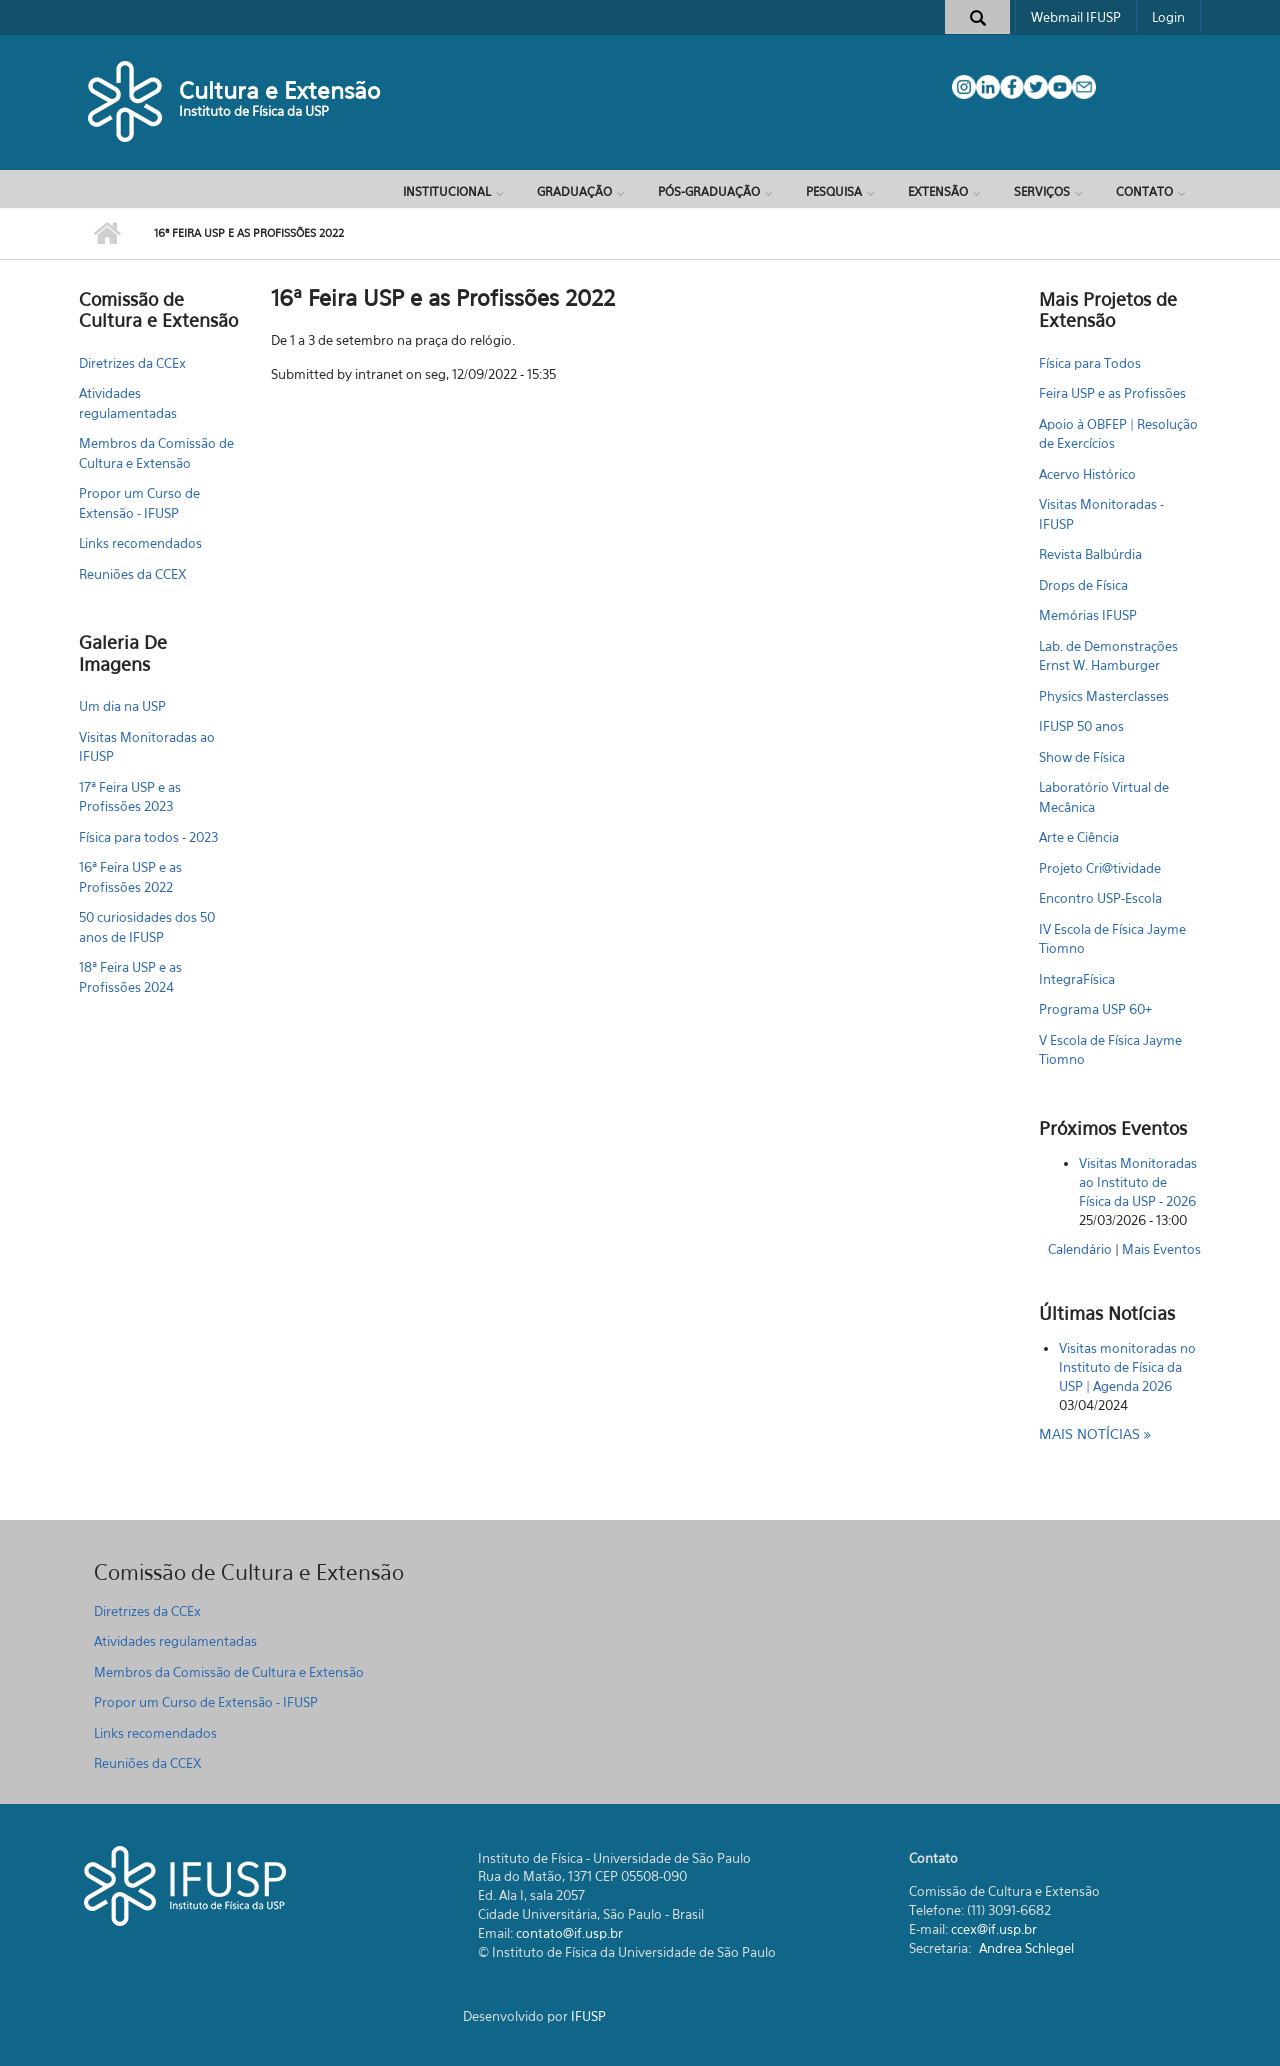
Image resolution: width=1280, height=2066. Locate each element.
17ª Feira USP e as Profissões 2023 (130, 797)
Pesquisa (834, 191)
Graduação (574, 191)
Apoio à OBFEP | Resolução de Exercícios (1118, 434)
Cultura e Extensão (279, 90)
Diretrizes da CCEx (132, 363)
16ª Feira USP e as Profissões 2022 (130, 877)
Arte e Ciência (1079, 837)
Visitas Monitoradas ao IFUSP (147, 747)
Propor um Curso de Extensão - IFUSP (139, 503)
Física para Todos (1090, 363)
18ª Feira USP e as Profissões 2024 (130, 977)
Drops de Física (1083, 585)
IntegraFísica (1077, 979)
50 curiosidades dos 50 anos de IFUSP (147, 927)
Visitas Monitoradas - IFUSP (1101, 514)
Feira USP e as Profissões (1112, 393)
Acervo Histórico (1087, 474)
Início (106, 234)
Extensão (938, 191)
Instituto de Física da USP (254, 111)
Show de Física (1082, 757)
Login (1168, 17)
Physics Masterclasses (1104, 696)
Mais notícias (1091, 1433)
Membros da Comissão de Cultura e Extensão (156, 453)
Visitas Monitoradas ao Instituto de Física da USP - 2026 (1138, 1182)
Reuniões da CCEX (133, 574)
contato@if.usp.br (569, 1933)
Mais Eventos (1161, 1249)
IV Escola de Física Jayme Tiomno (1112, 939)
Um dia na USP (122, 706)
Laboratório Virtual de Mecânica (1104, 797)
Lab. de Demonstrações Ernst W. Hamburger (1108, 656)
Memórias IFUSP (1088, 615)
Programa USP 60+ (1095, 1009)
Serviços (1042, 191)
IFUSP (588, 2016)
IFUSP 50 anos (1081, 726)
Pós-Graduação (709, 191)
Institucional (447, 191)
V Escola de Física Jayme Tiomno (1110, 1050)
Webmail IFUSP (1076, 17)
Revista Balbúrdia (1090, 554)
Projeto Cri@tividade (1100, 868)
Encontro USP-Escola (1100, 898)
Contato (1144, 191)
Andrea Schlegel (1026, 1948)
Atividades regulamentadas (128, 403)
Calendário (1080, 1249)
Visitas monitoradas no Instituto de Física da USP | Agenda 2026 (1127, 1367)
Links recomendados (140, 543)
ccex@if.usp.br (994, 1929)
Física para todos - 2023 (148, 837)
